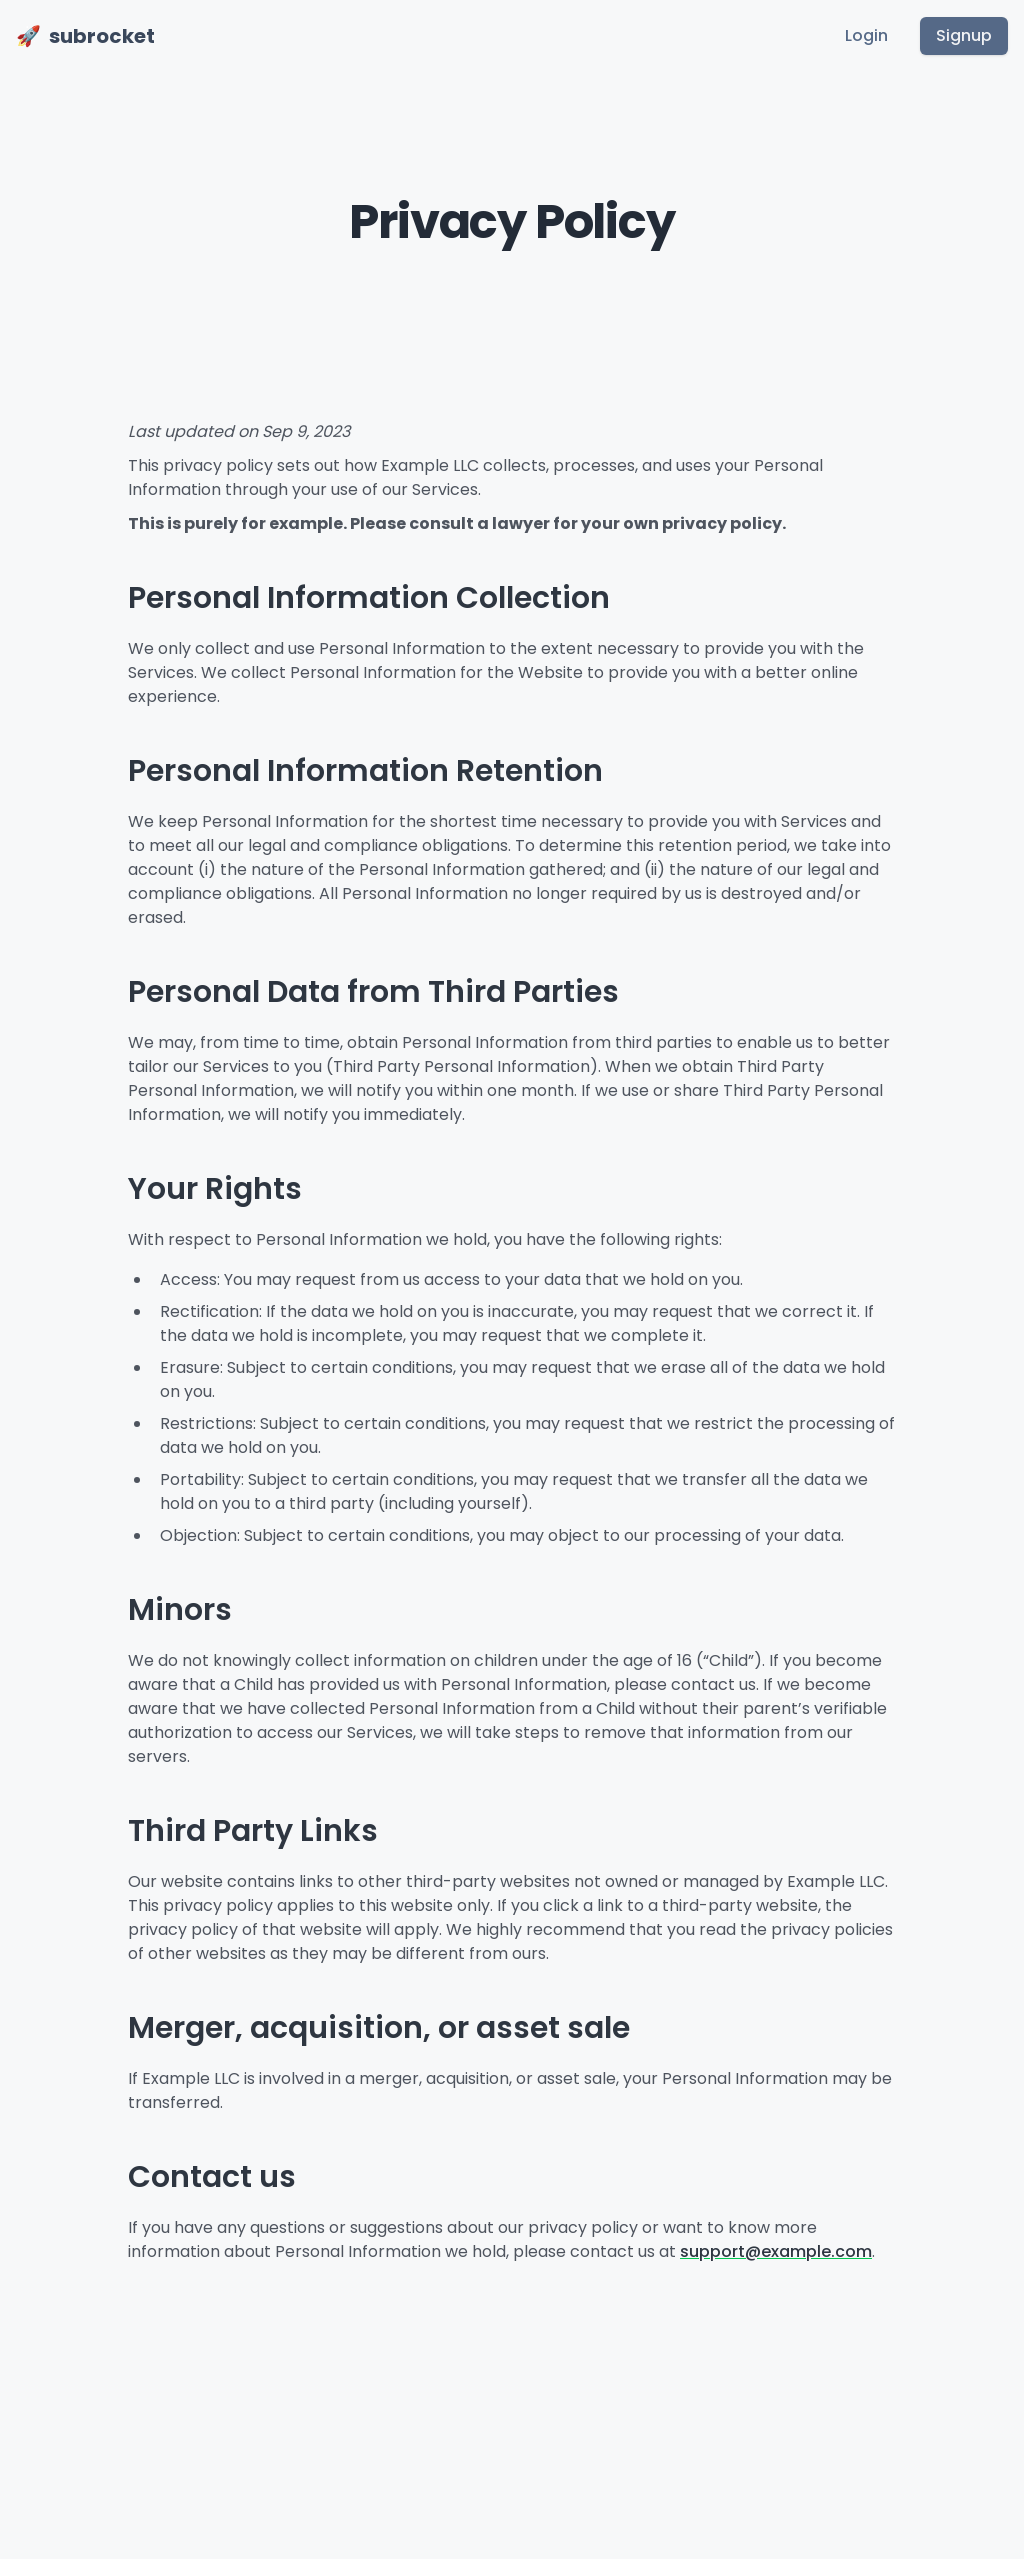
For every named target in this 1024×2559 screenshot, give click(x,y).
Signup (964, 35)
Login (866, 35)
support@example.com (776, 2251)
